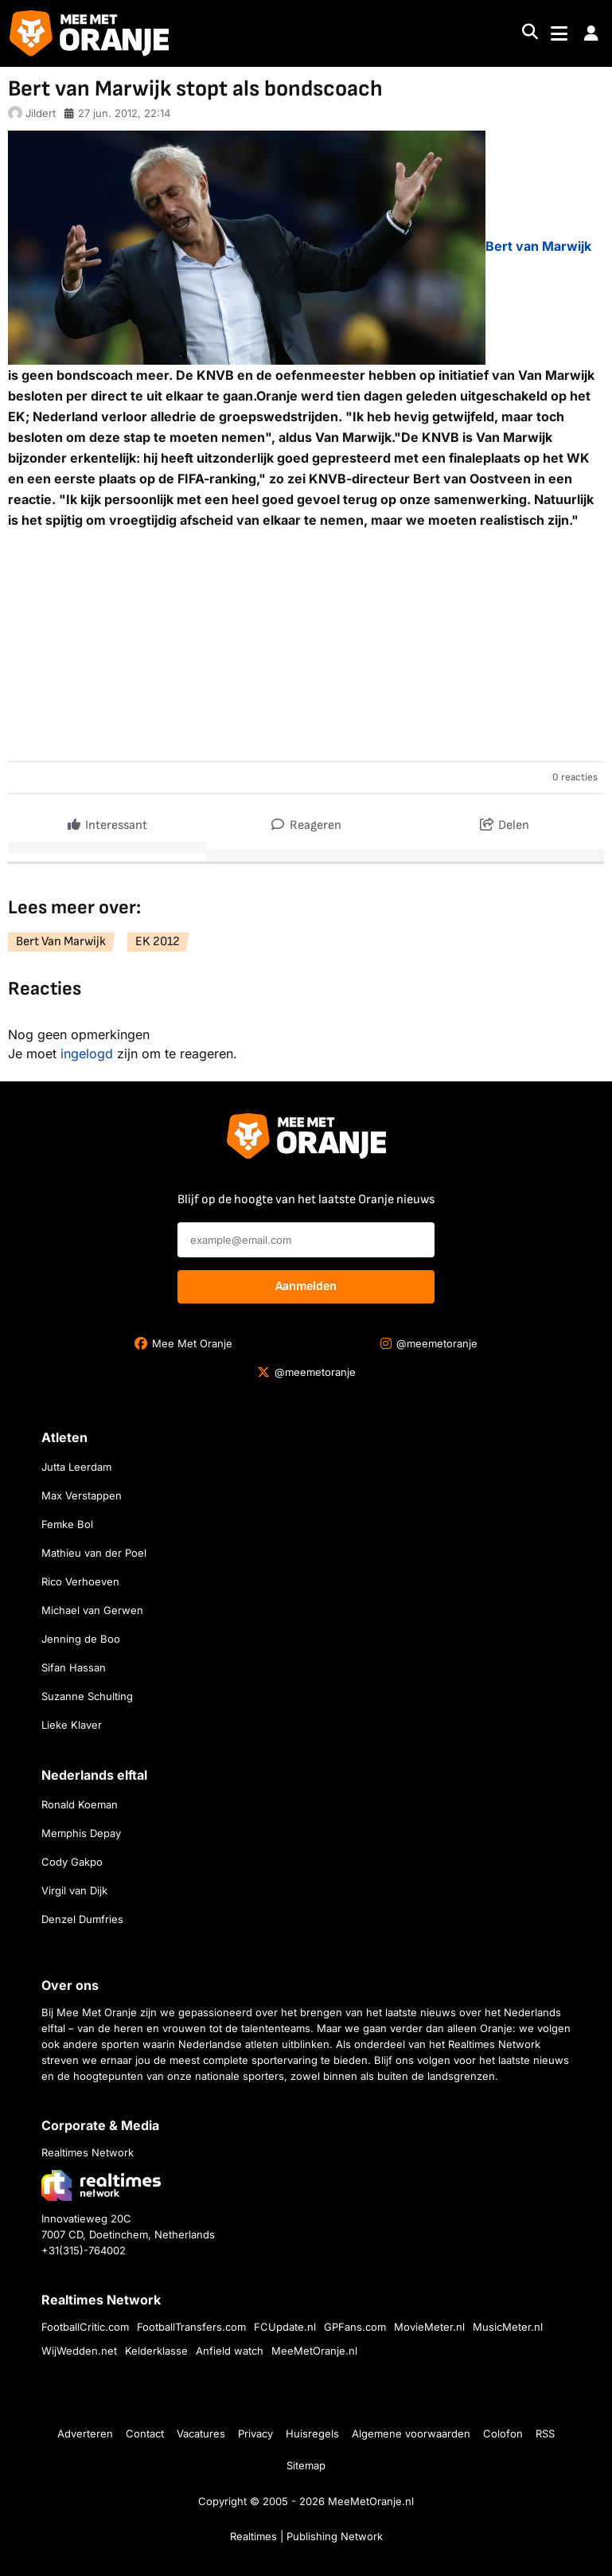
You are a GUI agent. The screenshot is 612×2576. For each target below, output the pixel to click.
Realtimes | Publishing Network (306, 2536)
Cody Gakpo (72, 1861)
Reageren (306, 821)
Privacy (255, 2433)
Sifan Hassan (73, 1667)
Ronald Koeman (79, 1804)
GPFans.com (355, 2326)
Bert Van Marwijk (61, 941)
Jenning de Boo (80, 1638)
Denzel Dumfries (82, 1919)
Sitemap (306, 2465)
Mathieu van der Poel (93, 1552)
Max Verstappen (81, 1495)
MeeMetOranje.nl (314, 2350)
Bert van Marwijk (538, 246)
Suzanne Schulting (87, 1696)
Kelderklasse (156, 2350)
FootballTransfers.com (191, 2326)
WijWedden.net (79, 2350)
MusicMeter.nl (508, 2326)
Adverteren (85, 2433)
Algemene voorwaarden (411, 2433)
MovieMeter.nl (429, 2326)
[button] (591, 33)
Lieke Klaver (71, 1724)
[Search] (530, 34)
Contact (145, 2433)
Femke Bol (67, 1524)
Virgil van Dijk (74, 1890)
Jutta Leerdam (76, 1466)
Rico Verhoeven (80, 1581)
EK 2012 (157, 941)
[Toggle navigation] (559, 34)
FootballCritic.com (85, 2326)
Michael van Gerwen (92, 1610)
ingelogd (86, 1053)
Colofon (503, 2433)
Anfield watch (229, 2350)
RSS (545, 2433)
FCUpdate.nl (285, 2326)
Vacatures (201, 2433)
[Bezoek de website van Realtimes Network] (101, 2185)
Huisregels (312, 2433)
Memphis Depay (81, 1833)
